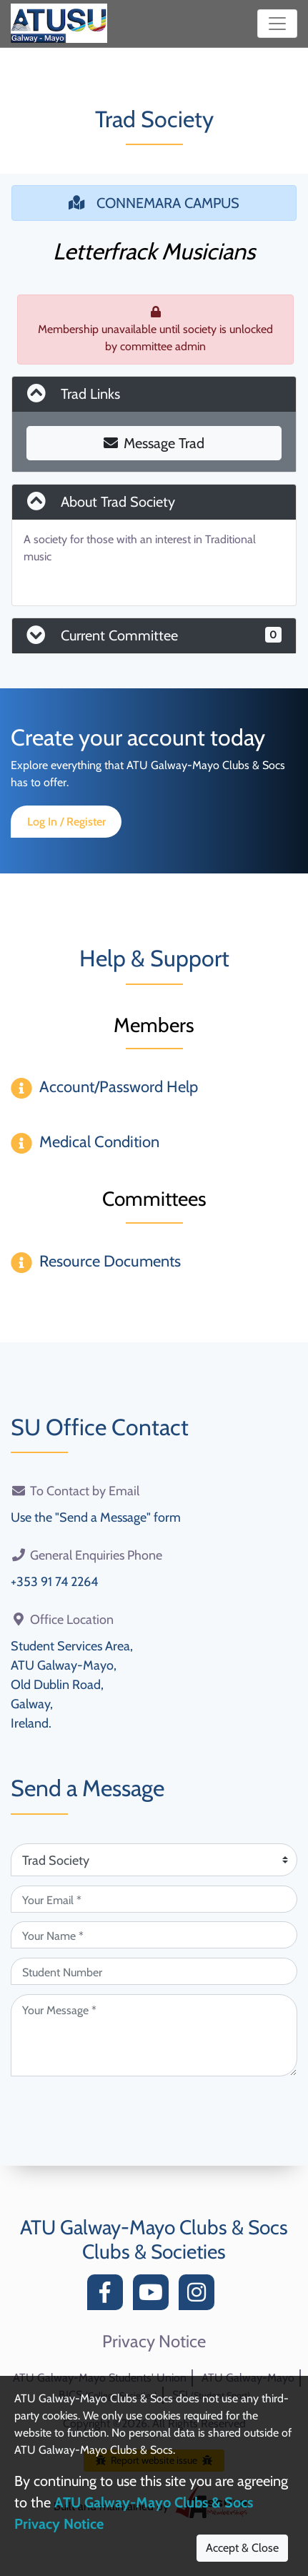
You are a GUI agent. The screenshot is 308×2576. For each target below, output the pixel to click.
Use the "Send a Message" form (96, 1517)
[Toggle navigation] (277, 23)
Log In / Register (66, 821)
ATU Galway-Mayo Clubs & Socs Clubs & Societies (154, 2239)
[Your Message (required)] (154, 2035)
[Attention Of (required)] (154, 1859)
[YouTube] (154, 2296)
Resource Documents (110, 1261)
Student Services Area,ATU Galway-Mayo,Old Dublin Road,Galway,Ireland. (72, 1684)
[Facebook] (108, 2296)
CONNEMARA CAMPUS (154, 203)
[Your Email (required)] (154, 1899)
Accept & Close (242, 2548)
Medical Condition (99, 1141)
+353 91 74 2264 (54, 1582)
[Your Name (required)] (154, 1934)
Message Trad (154, 443)
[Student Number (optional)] (154, 1971)
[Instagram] (200, 2296)
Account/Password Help (118, 1086)
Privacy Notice (154, 2342)
